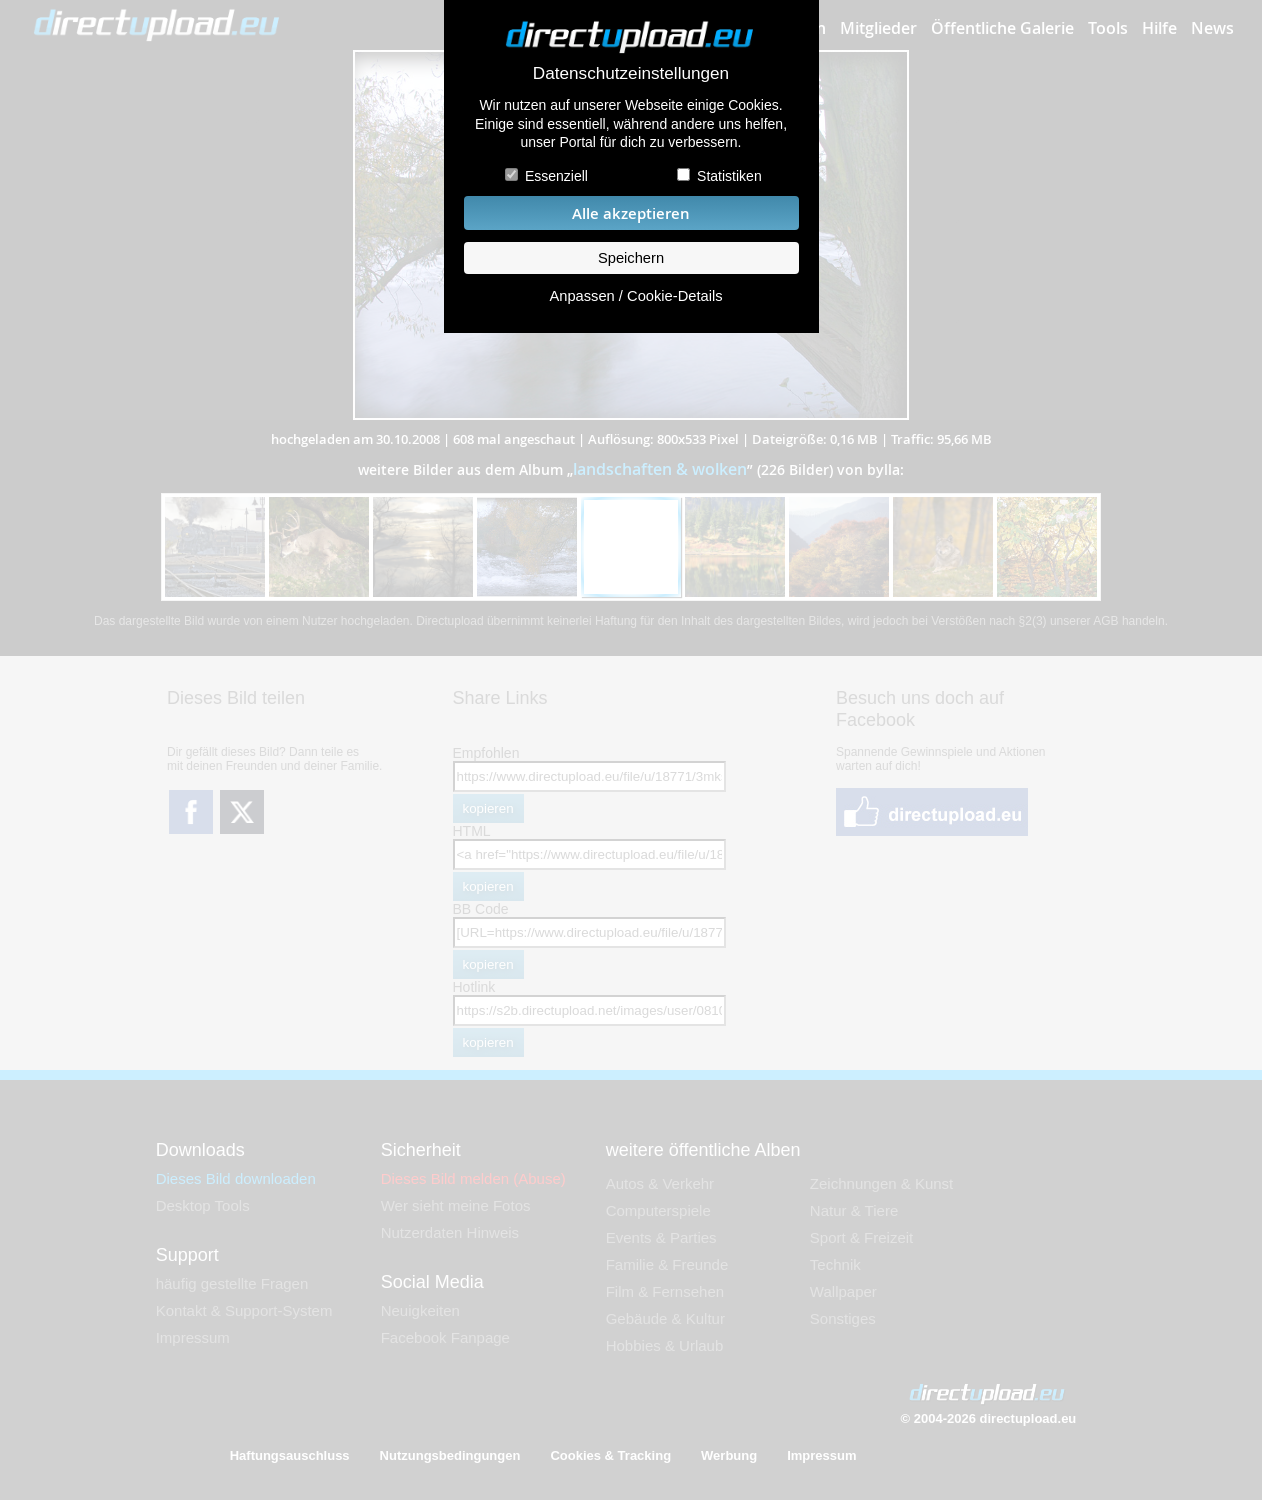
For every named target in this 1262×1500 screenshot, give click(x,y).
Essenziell (556, 176)
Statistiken (729, 176)
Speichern (631, 258)
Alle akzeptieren (631, 213)
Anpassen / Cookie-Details (635, 296)
